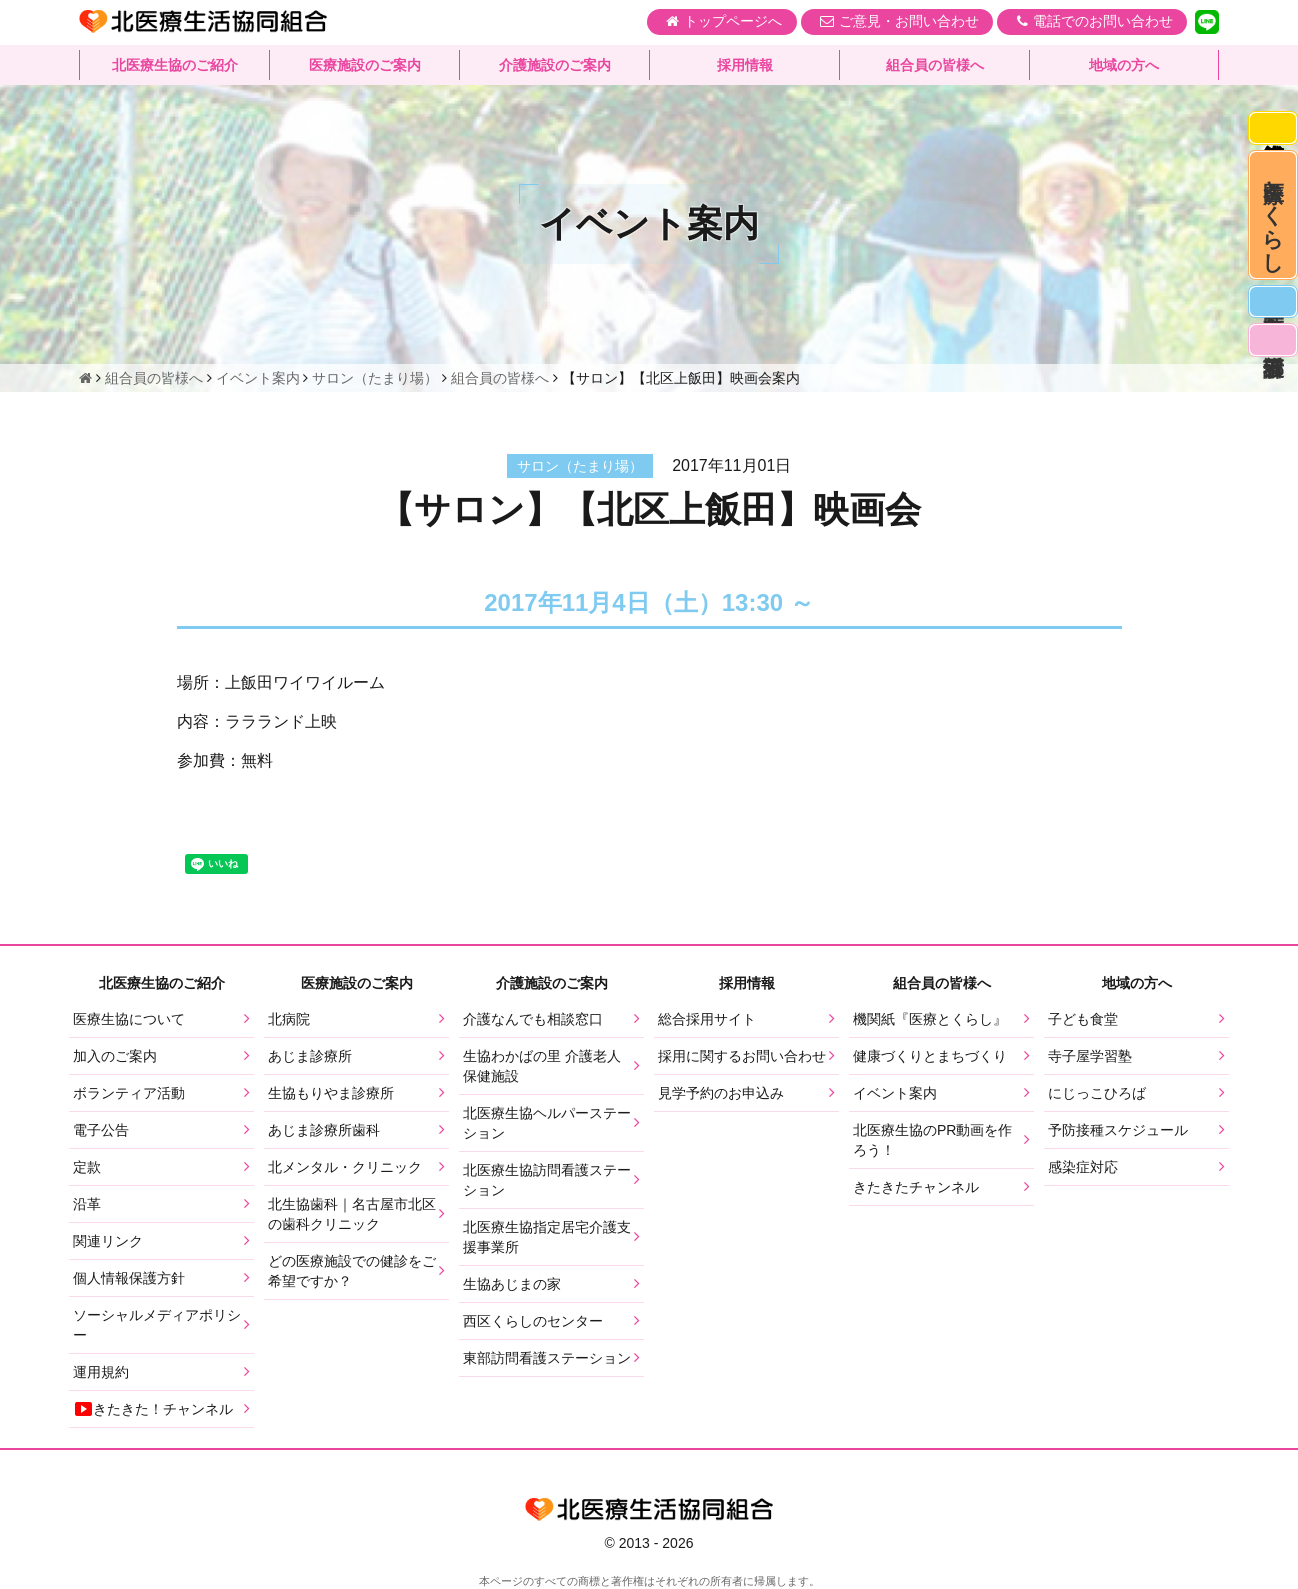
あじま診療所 (310, 1056)
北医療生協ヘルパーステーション (547, 1123)
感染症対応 (1270, 132)
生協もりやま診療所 (331, 1093)
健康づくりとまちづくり (930, 1056)
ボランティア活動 (129, 1093)
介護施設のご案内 (555, 65)
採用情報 (745, 65)
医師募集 (1270, 334)
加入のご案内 (115, 1056)
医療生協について (129, 1019)
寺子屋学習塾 (1090, 1056)
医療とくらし (1270, 233)
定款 (87, 1167)
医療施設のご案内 (365, 65)
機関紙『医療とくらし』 (930, 1019)
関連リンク (108, 1241)
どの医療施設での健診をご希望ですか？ (352, 1271)
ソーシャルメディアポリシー (157, 1325)
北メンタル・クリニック (345, 1167)
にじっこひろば (1097, 1093)
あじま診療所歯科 (324, 1130)
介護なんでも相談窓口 (533, 1019)
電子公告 (101, 1130)
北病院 (289, 1019)
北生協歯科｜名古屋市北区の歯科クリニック (352, 1214)
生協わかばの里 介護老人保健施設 (542, 1066)
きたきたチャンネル (916, 1187)
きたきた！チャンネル (153, 1409)
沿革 (87, 1204)
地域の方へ (1124, 65)
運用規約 (101, 1372)
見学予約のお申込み (721, 1093)
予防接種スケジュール (1118, 1130)
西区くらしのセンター (533, 1321)
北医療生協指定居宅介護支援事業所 (547, 1237)
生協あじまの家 (512, 1284)
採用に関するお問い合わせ (742, 1056)
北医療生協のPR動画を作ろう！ (932, 1140)
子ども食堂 (1083, 1019)
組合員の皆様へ (935, 65)
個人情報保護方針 (129, 1278)
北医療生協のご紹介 (175, 65)
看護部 (1270, 381)
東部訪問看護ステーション (547, 1358)
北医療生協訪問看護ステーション (547, 1180)
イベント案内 (895, 1093)
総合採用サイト (707, 1019)
